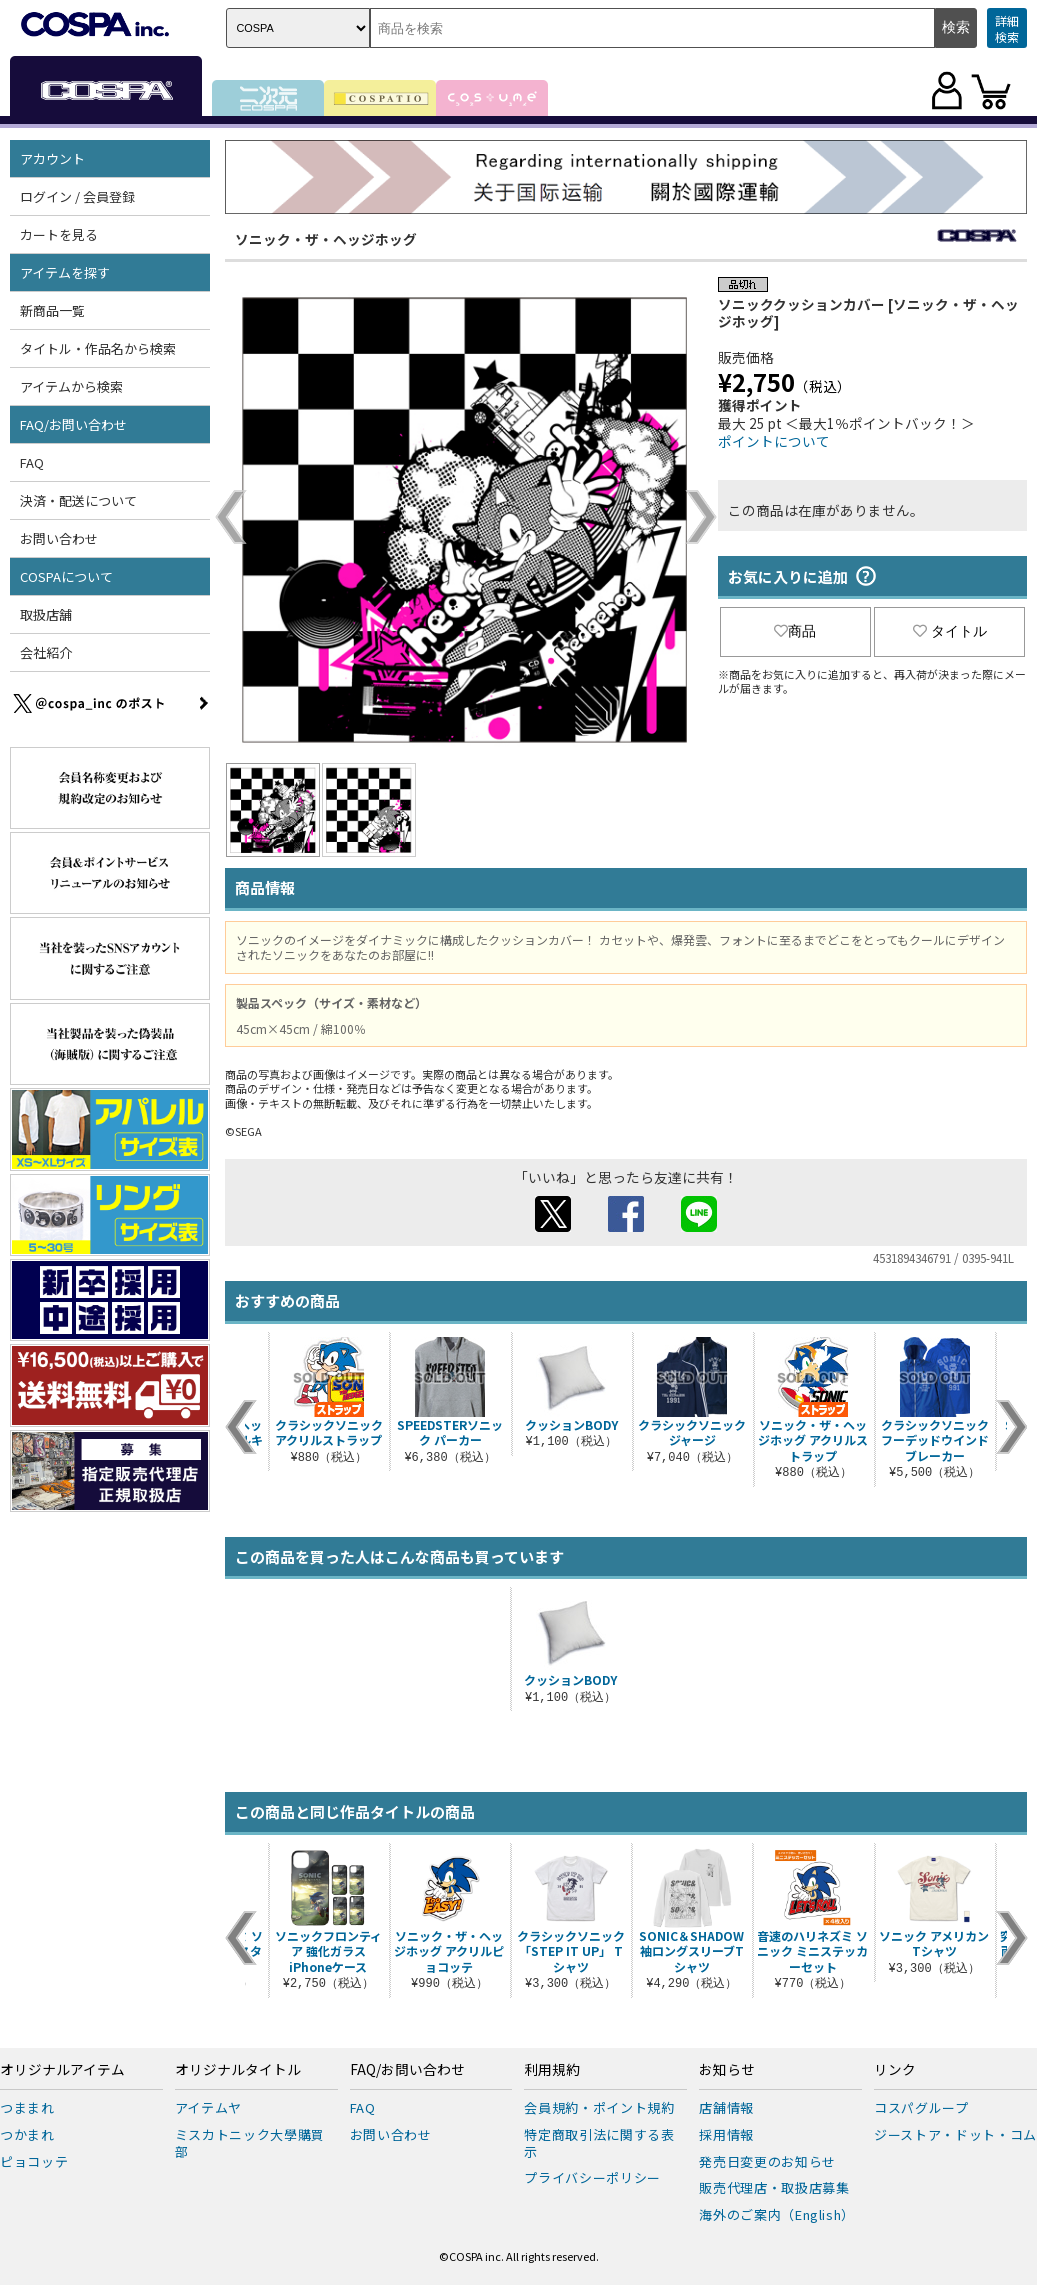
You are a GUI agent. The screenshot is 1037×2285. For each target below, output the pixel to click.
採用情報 (726, 2134)
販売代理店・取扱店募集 (774, 2187)
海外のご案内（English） (777, 2214)
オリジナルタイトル (238, 2070)
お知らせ (727, 2070)
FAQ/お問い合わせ (73, 424)
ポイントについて (774, 441)
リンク (895, 2070)
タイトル (950, 631)
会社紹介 (46, 652)
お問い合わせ (59, 538)
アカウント (52, 158)
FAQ (32, 462)
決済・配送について (78, 500)
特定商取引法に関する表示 (599, 2143)
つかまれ (27, 2134)
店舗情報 (726, 2107)
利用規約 (552, 2070)
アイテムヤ (208, 2107)
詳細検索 (1007, 28)
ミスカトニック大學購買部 (250, 2143)
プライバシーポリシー (592, 2177)
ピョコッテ (34, 2161)
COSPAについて (66, 576)
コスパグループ (921, 2107)
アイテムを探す (65, 272)
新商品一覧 (52, 310)
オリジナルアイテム (62, 2070)
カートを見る (59, 234)
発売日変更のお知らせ (767, 2161)
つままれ (27, 2107)
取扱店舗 (46, 614)
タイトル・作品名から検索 (98, 348)
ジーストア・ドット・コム (955, 2134)
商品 (795, 631)
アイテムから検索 (71, 386)
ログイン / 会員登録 (77, 196)
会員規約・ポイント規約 (599, 2107)
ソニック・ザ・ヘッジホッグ (326, 239)
